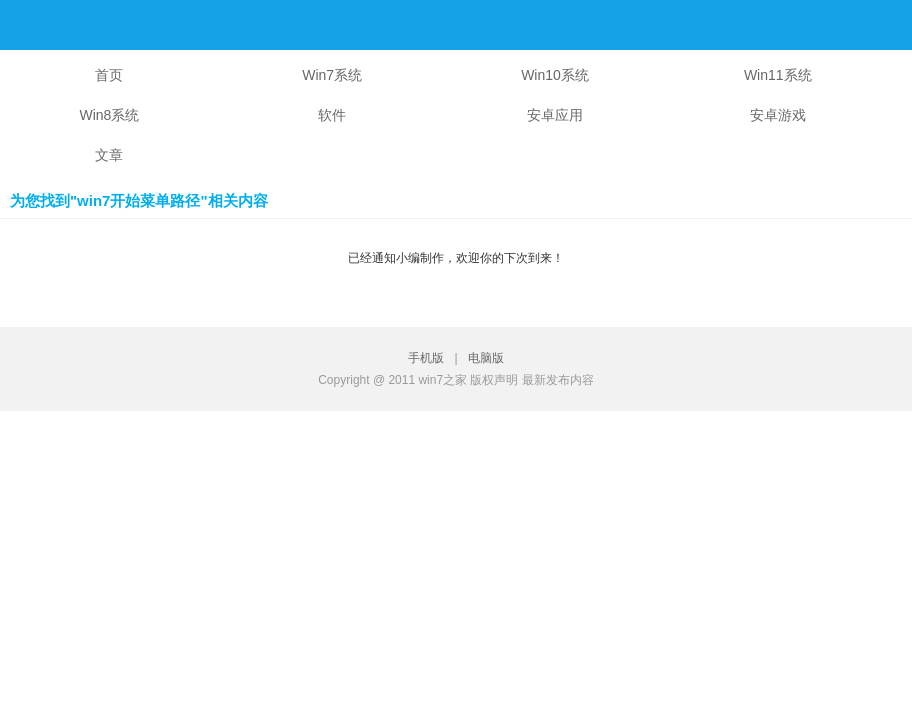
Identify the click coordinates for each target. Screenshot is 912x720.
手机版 (429, 358)
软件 (332, 115)
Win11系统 (778, 75)
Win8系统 (109, 115)
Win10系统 (555, 75)
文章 (109, 155)
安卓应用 (555, 115)
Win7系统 (332, 75)
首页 (109, 75)
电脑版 (486, 358)
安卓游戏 (778, 115)
